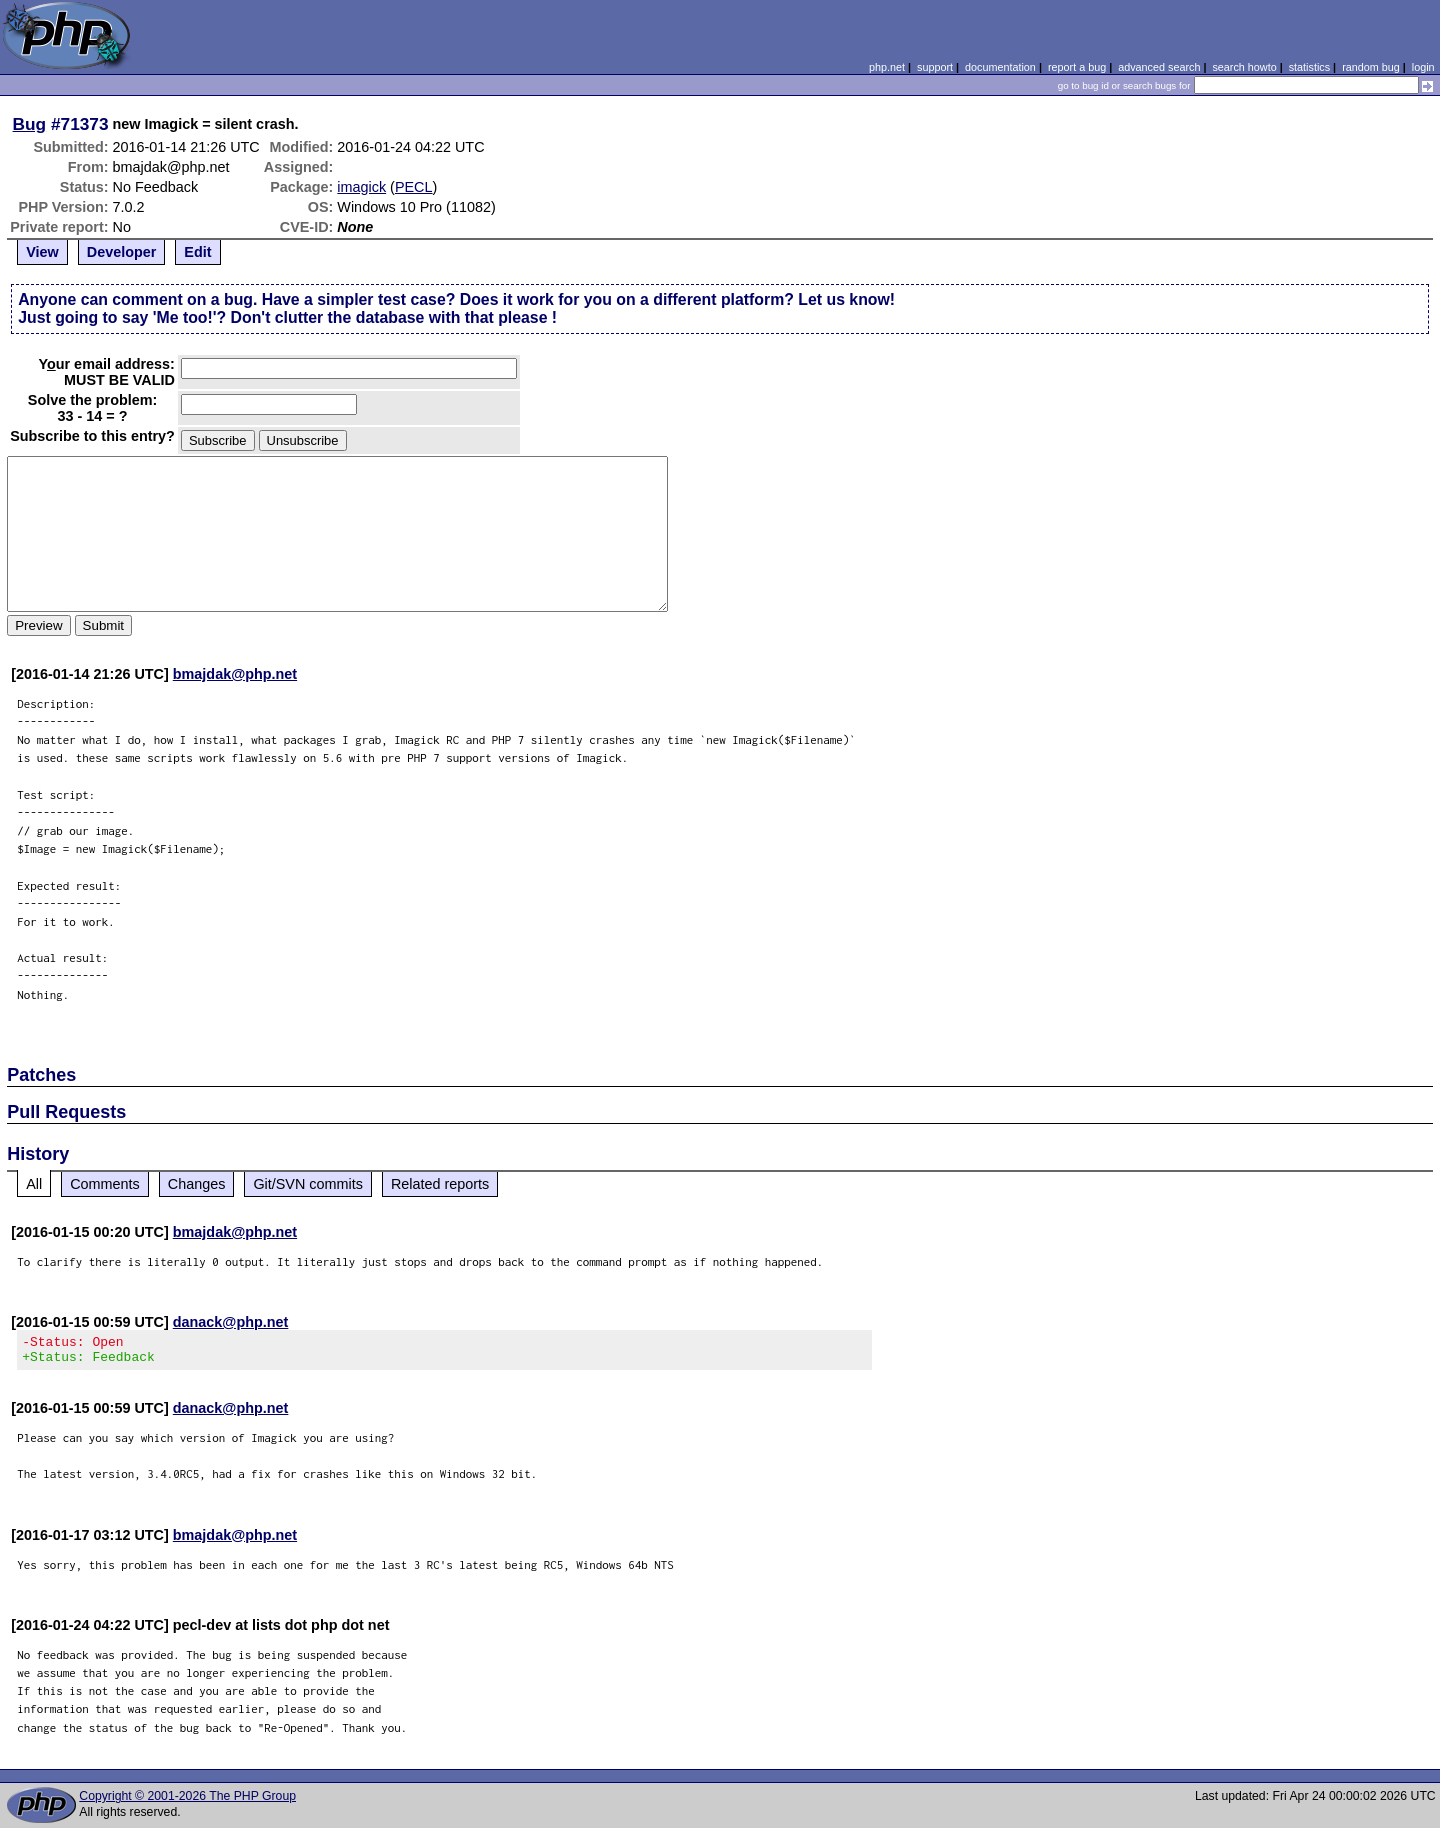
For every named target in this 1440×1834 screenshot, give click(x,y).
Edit (197, 252)
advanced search (1159, 67)
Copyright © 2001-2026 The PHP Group (187, 1802)
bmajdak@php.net (235, 674)
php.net (887, 67)
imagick (361, 187)
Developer (122, 252)
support (935, 67)
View (42, 252)
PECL (414, 187)
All (34, 1184)
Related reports (440, 1184)
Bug (30, 124)
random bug (1371, 67)
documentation (1000, 67)
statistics (1309, 67)
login (1423, 67)
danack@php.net (231, 1322)
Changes (197, 1184)
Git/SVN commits (308, 1184)
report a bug (1077, 67)
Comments (105, 1184)
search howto (1244, 67)
